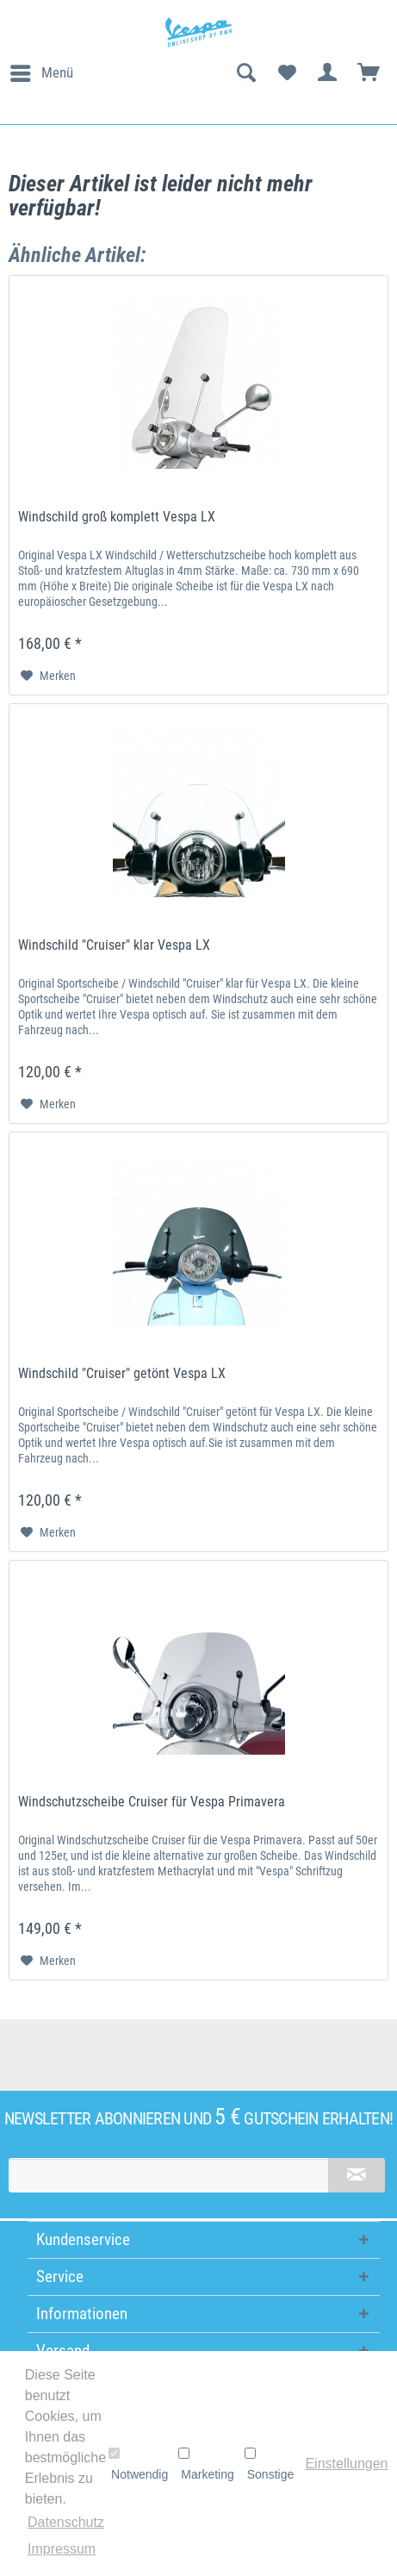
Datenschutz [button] (66, 2522)
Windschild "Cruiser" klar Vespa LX (114, 945)
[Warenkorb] (369, 73)
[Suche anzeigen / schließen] (245, 73)
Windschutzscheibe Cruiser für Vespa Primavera (151, 1801)
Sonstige (269, 2464)
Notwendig (138, 2464)
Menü (41, 70)
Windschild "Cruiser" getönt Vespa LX (122, 1373)
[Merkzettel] (287, 73)
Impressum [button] (62, 2549)
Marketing (205, 2464)
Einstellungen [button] (346, 2463)
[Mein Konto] (328, 73)
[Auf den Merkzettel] (48, 675)
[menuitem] (41, 73)
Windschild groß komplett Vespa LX (116, 516)
